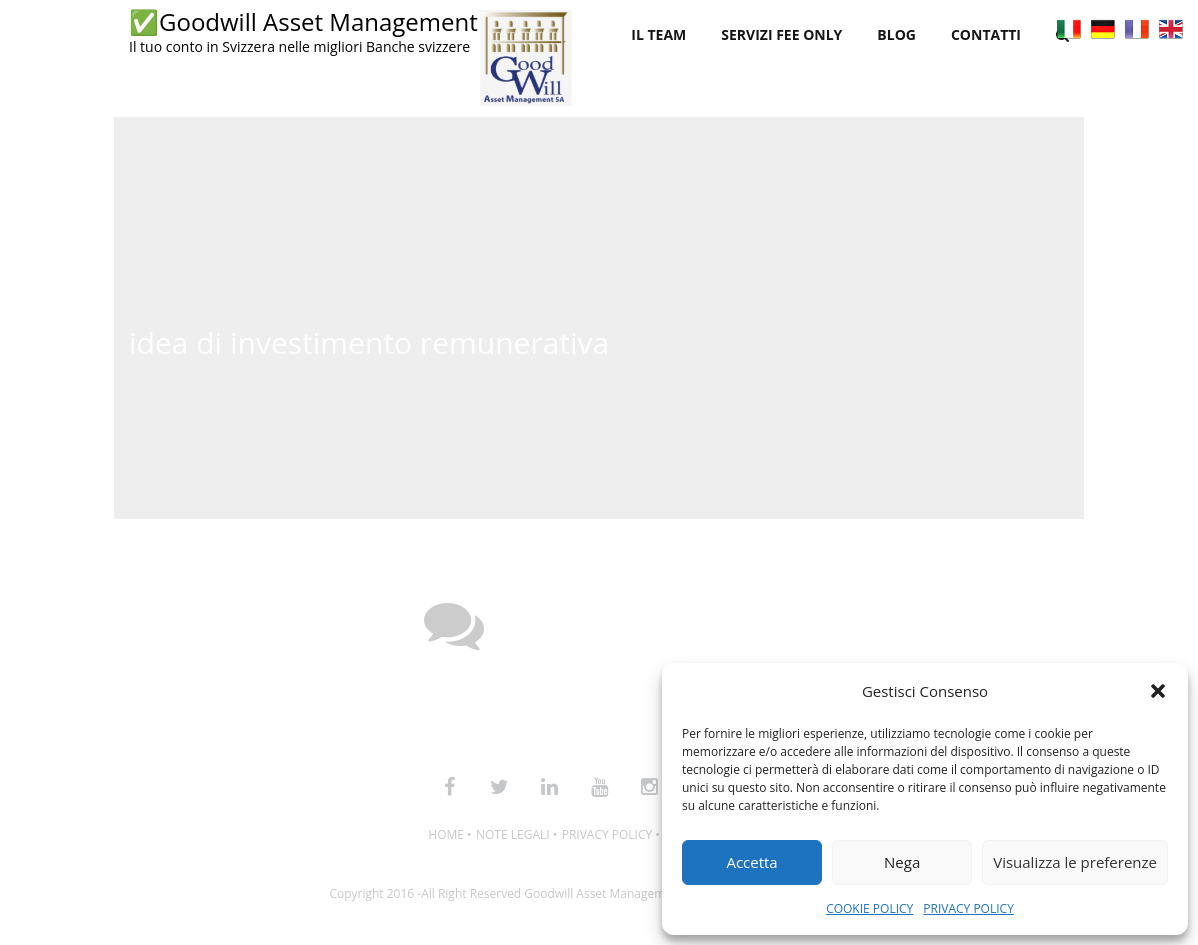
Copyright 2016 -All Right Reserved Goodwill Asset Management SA (516, 893)
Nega (902, 862)
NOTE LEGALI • (516, 834)
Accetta (751, 862)
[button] (1158, 691)
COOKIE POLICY (869, 908)
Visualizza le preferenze (1075, 862)
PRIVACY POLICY (968, 908)
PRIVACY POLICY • (611, 834)
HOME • (449, 834)
